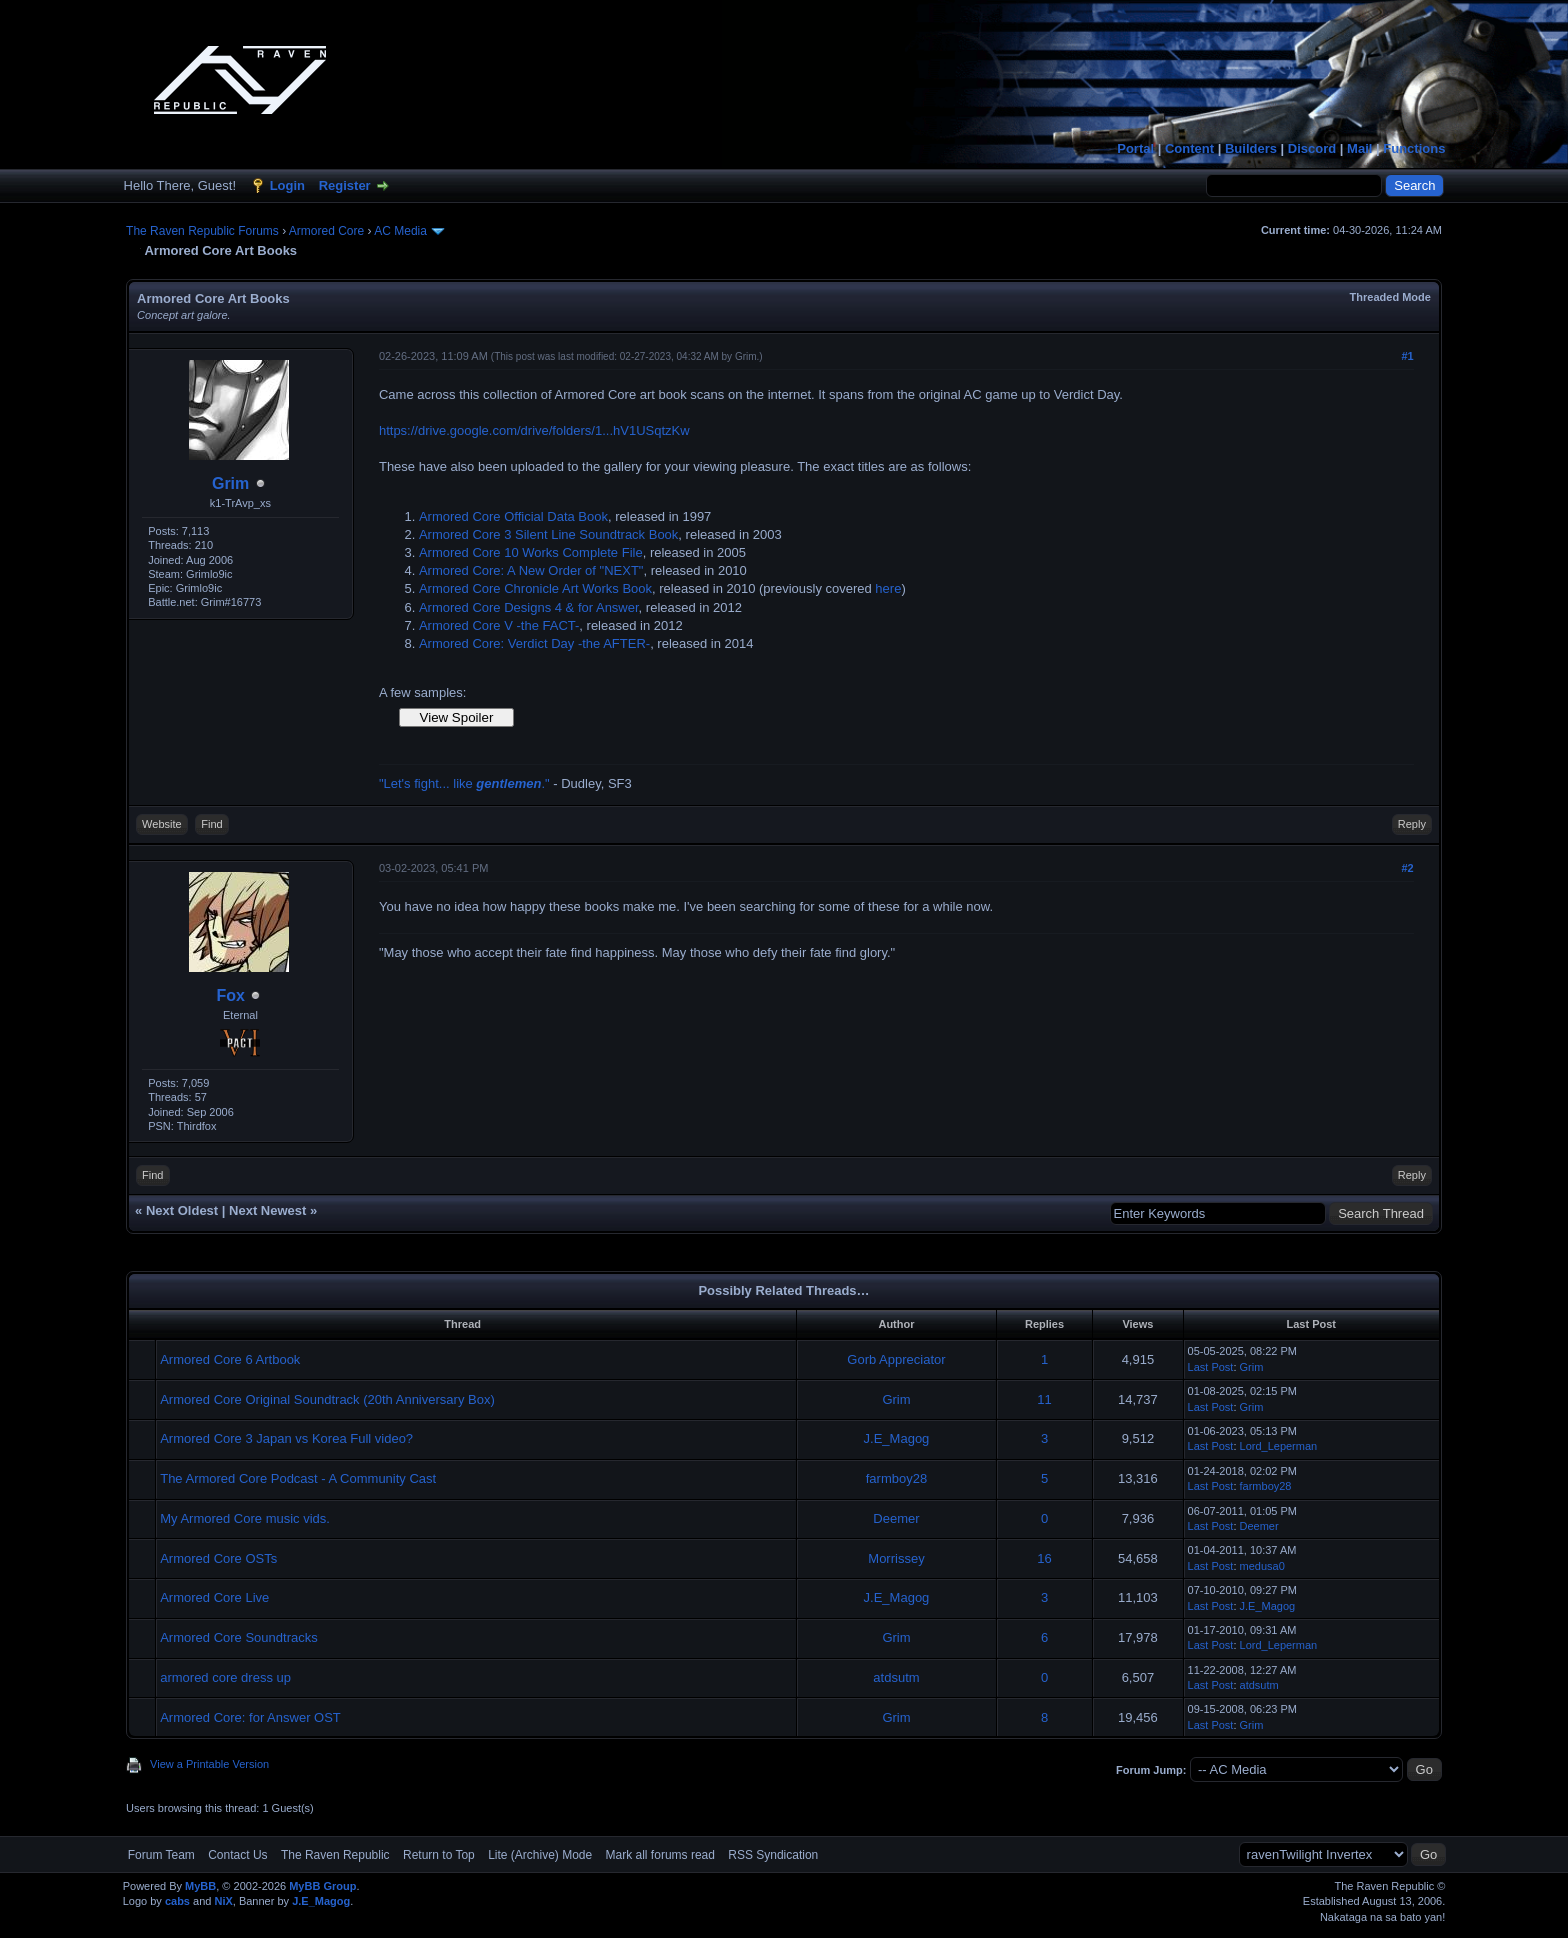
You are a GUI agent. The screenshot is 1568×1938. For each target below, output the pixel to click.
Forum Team (161, 1855)
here (888, 588)
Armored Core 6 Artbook (230, 1359)
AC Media (400, 231)
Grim (230, 483)
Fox (230, 995)
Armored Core (326, 231)
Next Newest (267, 1210)
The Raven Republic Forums (202, 231)
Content (1189, 148)
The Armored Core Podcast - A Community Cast (298, 1478)
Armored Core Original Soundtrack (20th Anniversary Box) (327, 1399)
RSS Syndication (773, 1855)
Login (287, 185)
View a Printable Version (209, 1764)
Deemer (896, 1518)
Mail (1359, 148)
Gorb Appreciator (896, 1359)
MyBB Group (322, 1886)
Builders (1251, 148)
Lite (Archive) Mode (540, 1855)
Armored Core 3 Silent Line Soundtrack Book (548, 534)
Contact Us (237, 1855)
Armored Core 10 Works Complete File (531, 552)
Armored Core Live (214, 1597)
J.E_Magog (897, 1438)
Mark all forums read (660, 1855)
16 (1044, 1558)
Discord (1312, 148)
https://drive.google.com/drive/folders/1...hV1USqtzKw (534, 430)
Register (345, 185)
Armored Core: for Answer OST (250, 1717)
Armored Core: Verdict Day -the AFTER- (534, 643)
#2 (1407, 868)
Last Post (1211, 1367)
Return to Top (439, 1855)
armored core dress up (225, 1677)
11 (1044, 1399)
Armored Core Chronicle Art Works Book (535, 588)
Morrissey (896, 1558)
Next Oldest (182, 1210)
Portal (1135, 148)
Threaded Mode (1390, 297)
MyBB (200, 1886)
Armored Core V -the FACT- (499, 625)
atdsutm (896, 1677)
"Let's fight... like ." (464, 783)
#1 (1407, 356)
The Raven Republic (335, 1855)
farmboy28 (896, 1478)
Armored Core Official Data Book (513, 516)
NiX (223, 1901)
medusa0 (1262, 1566)
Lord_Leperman (1279, 1446)
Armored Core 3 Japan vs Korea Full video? (286, 1438)
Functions (1414, 148)
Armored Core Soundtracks (239, 1637)
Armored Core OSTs (218, 1558)
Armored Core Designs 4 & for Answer (529, 607)
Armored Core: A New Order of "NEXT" (531, 570)
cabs (177, 1901)
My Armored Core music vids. (245, 1518)
